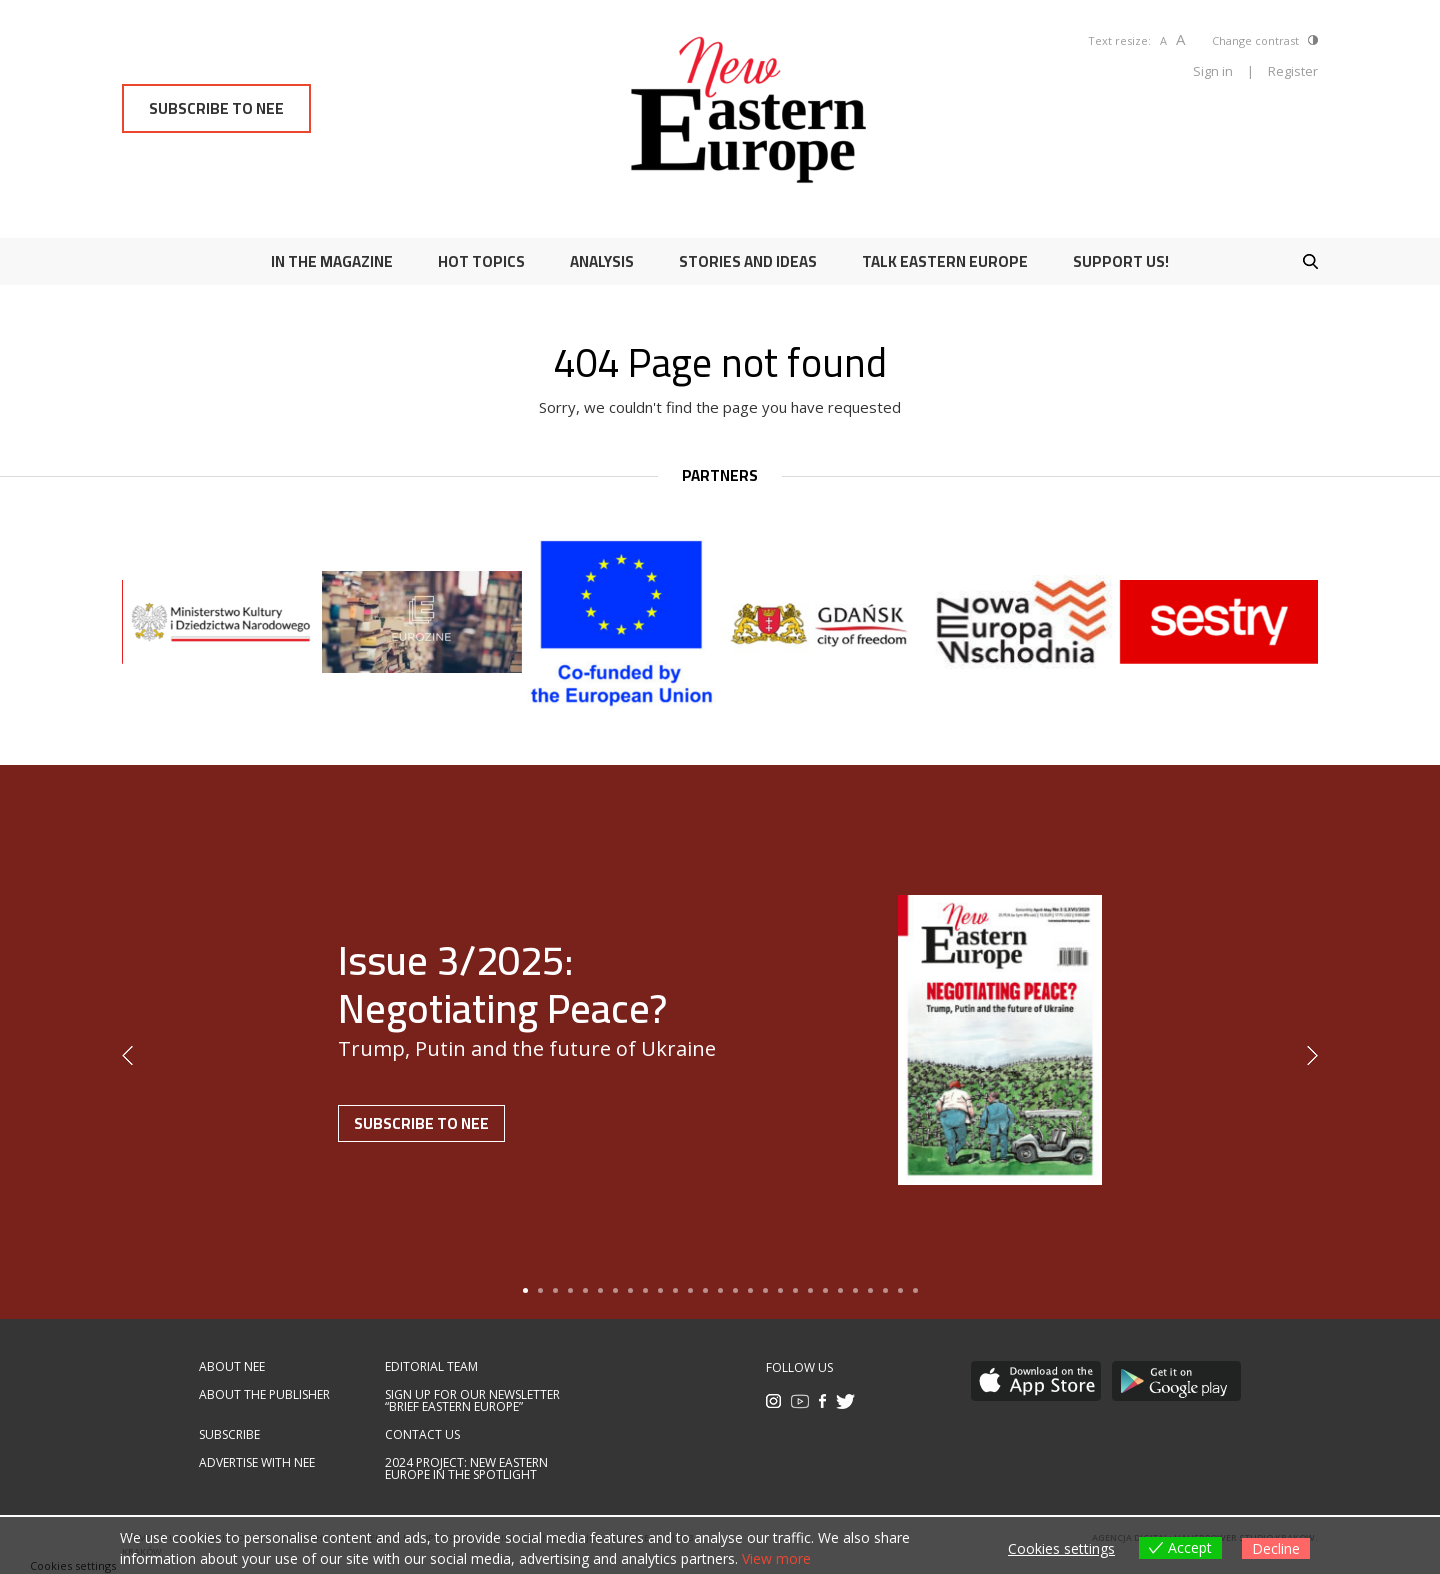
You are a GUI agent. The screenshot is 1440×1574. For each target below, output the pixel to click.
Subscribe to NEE (216, 108)
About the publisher (264, 1395)
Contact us (422, 1435)
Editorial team (431, 1367)
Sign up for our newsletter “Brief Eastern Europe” (472, 1401)
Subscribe (229, 1435)
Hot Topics (481, 261)
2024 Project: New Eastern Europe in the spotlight (466, 1469)
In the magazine (332, 261)
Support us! (1121, 261)
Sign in (1213, 71)
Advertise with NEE (257, 1463)
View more (776, 1558)
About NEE (232, 1367)
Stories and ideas (748, 261)
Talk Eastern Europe (945, 261)
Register (1293, 71)
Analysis (602, 261)
